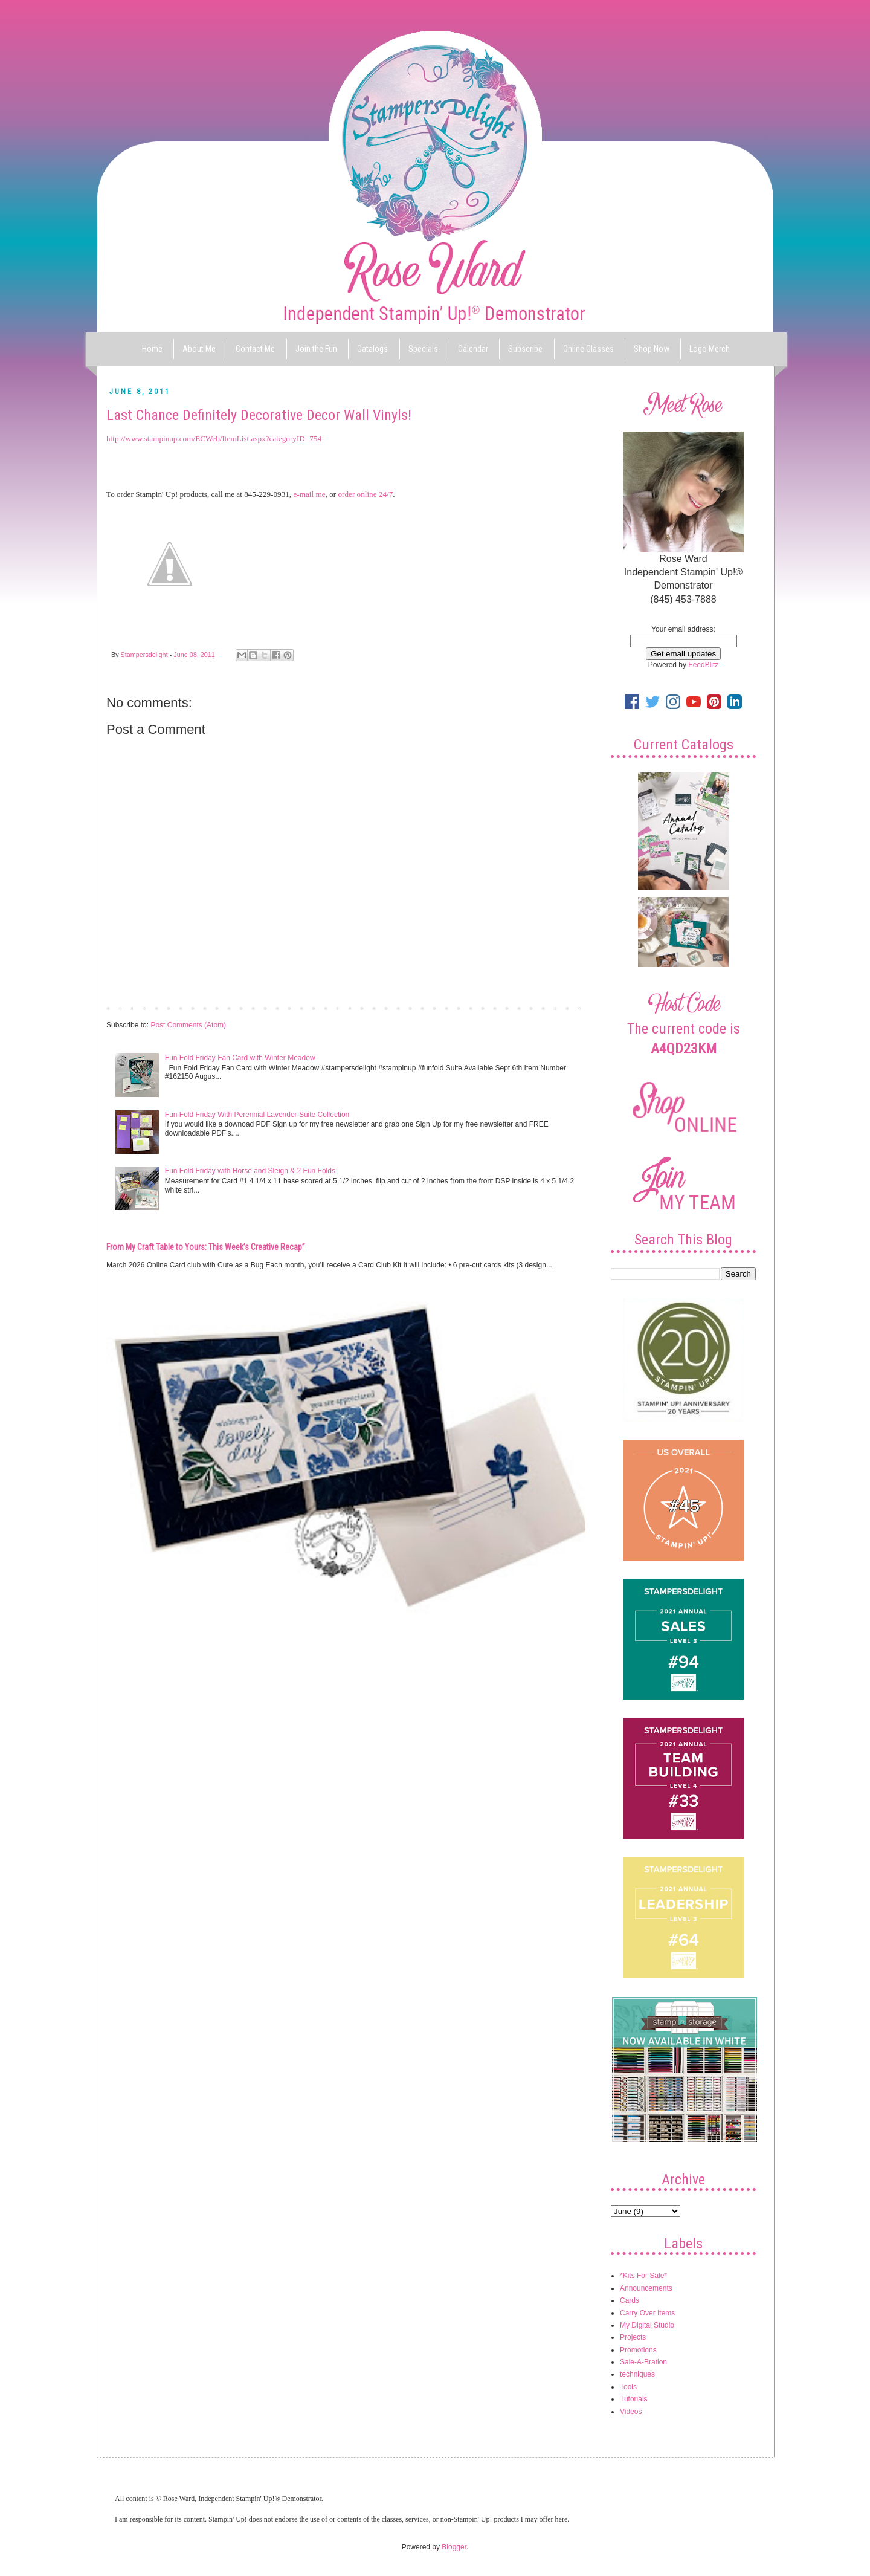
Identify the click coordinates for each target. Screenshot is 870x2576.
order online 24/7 (365, 494)
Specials (423, 349)
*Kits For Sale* (643, 2275)
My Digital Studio (647, 2325)
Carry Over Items (647, 2313)
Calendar (473, 349)
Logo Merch (709, 349)
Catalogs (372, 349)
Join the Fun (316, 349)
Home (152, 349)
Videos (631, 2411)
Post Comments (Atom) (188, 1025)
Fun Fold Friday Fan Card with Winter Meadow (240, 1057)
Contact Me (255, 349)
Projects (633, 2337)
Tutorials (634, 2399)
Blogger (454, 2547)
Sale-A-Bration (643, 2362)
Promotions (638, 2350)
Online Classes (588, 349)
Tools (628, 2387)
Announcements (646, 2288)
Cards (629, 2300)
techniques (637, 2374)
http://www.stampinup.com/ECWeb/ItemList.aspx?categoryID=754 (213, 438)
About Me (199, 349)
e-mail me (309, 494)
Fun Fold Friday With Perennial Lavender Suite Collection (257, 1114)
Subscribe (525, 349)
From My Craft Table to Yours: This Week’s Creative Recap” (205, 1247)
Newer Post (128, 1007)
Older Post (565, 1007)
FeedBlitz (703, 665)
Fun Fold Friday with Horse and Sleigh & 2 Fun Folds (250, 1171)
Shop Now (651, 349)
